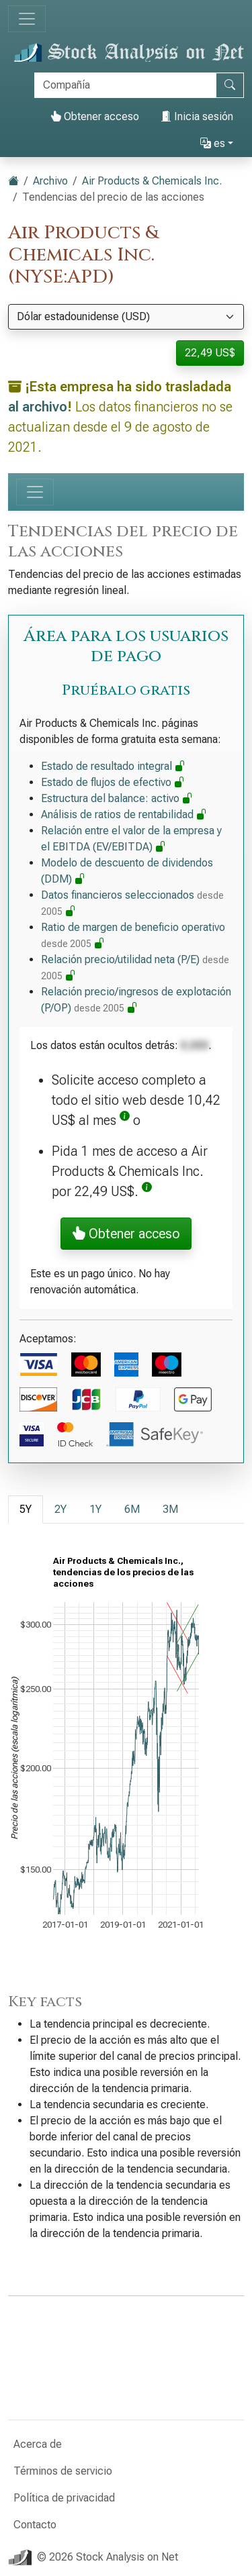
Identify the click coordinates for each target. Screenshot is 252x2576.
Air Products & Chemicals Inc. (152, 181)
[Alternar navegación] (27, 18)
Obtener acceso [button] (126, 1234)
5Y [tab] (25, 1509)
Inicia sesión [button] (197, 116)
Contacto (34, 2524)
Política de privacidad (64, 2497)
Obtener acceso (94, 116)
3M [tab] (170, 1509)
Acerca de (37, 2444)
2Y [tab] (60, 1509)
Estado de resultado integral (113, 766)
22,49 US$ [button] (210, 352)
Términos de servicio (62, 2471)
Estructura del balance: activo (117, 798)
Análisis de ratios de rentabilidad (124, 814)
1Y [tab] (95, 1509)
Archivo (50, 181)
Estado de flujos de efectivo (113, 782)
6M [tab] (132, 1509)
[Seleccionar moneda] (126, 317)
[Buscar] (125, 85)
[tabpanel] (126, 1758)
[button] (125, 1120)
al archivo (37, 407)
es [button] (212, 143)
